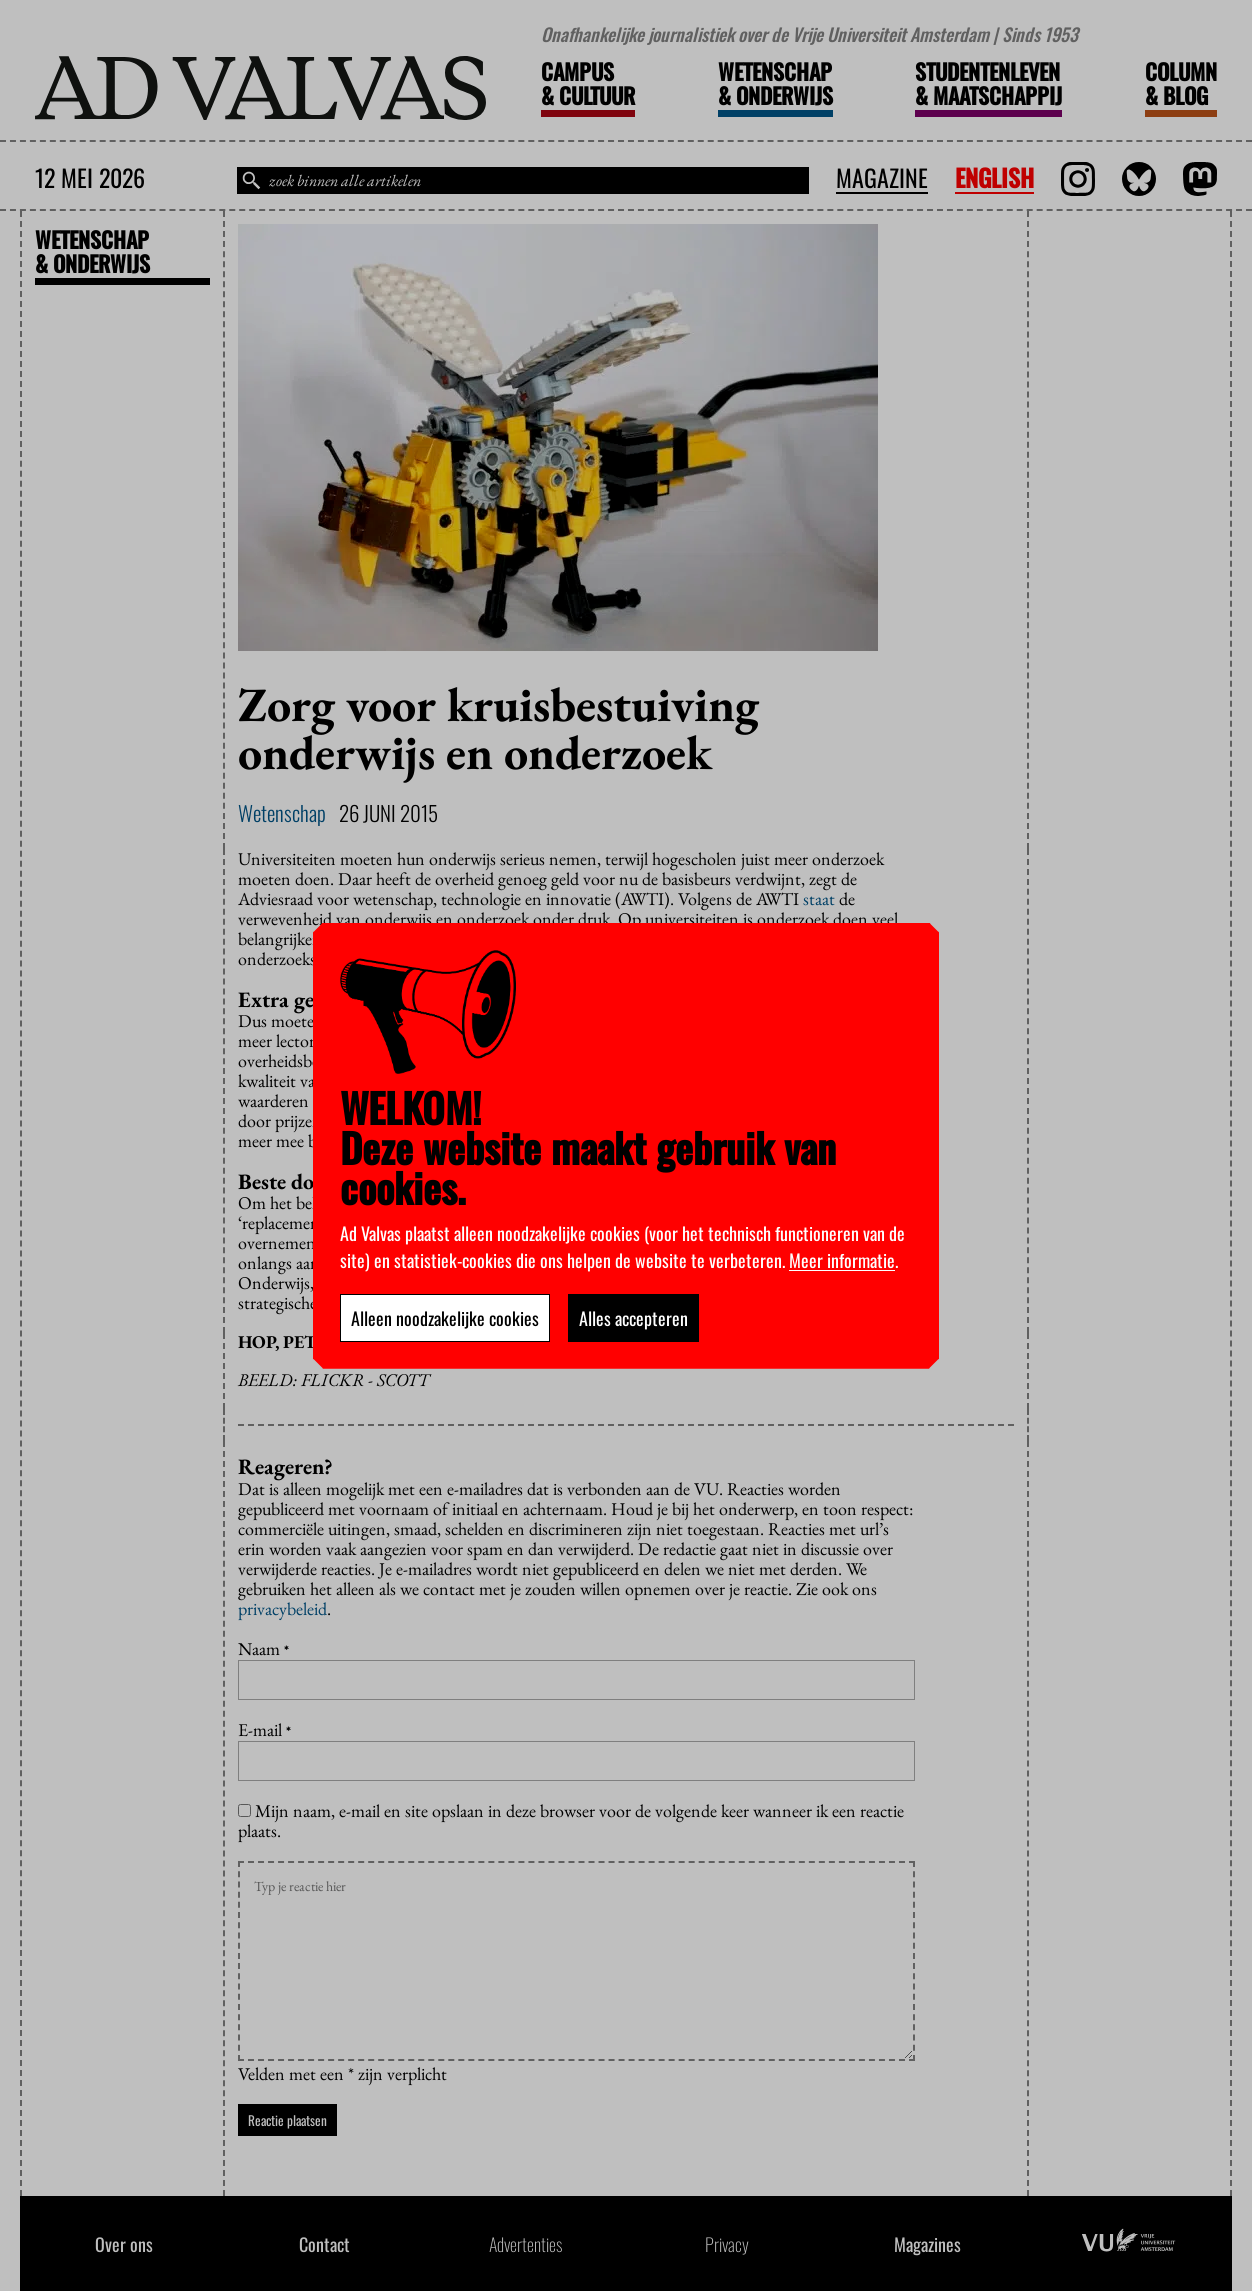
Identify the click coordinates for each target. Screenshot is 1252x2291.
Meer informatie (842, 1260)
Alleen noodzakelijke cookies (445, 1318)
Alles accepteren (633, 1318)
